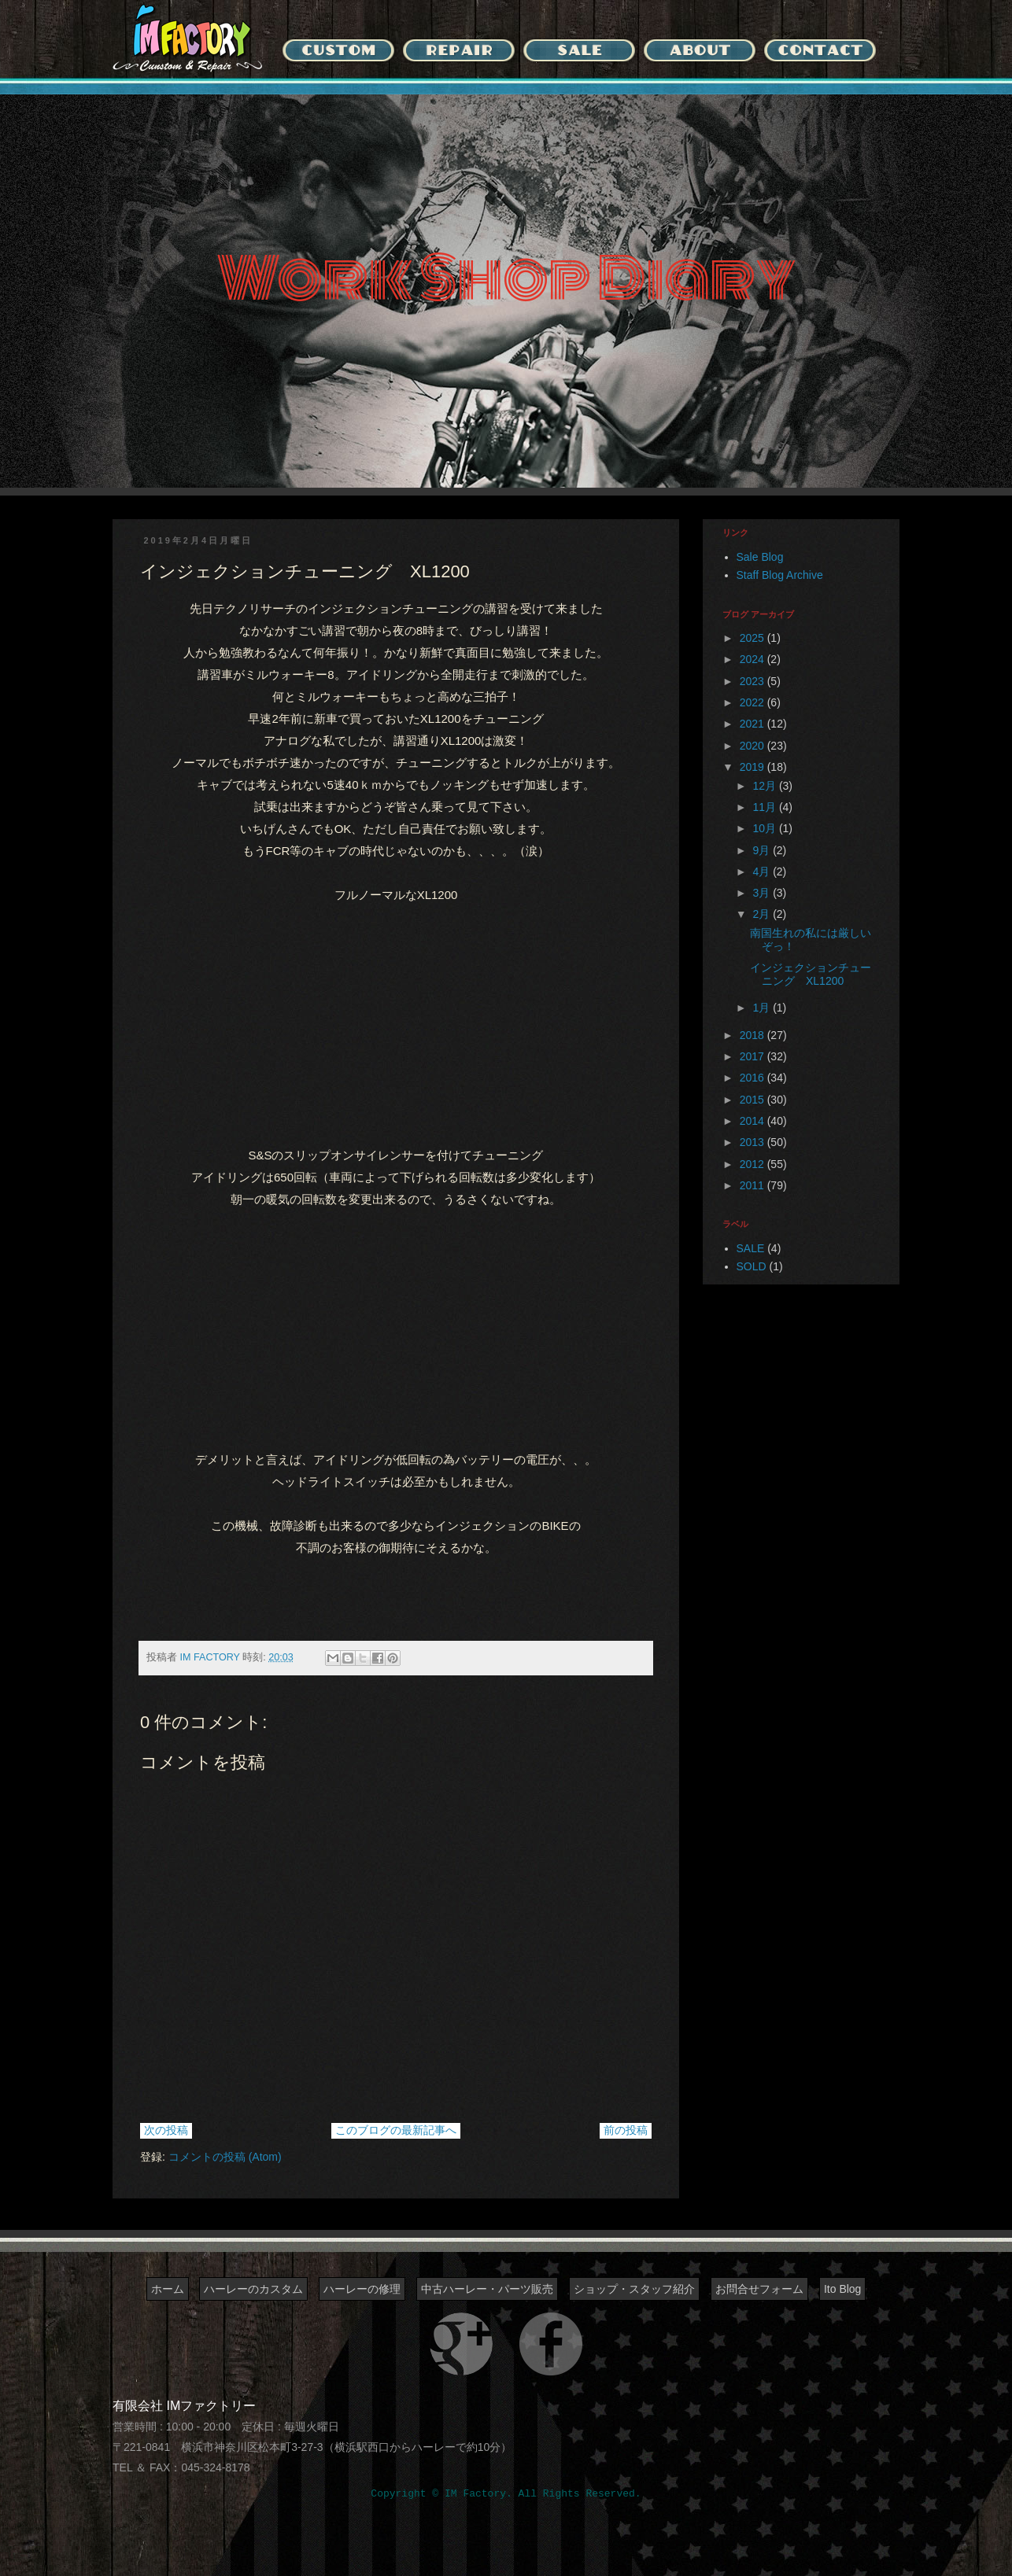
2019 (753, 767)
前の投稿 (626, 2130)
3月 (762, 892)
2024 (753, 659)
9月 (762, 850)
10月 (765, 828)
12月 (765, 785)
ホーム (167, 2289)
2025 (753, 638)
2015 (753, 1099)
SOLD (751, 1266)
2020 (753, 745)
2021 (753, 723)
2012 (753, 1164)
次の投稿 (166, 2130)
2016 (753, 1077)
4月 (762, 871)
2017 (753, 1056)
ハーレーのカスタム (253, 2289)
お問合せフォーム (759, 2289)
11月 (765, 807)
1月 (762, 1007)
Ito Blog (842, 2289)
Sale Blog (760, 557)
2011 (753, 1185)
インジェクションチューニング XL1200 (810, 974)
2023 (753, 681)
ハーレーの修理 (362, 2289)
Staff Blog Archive (780, 575)
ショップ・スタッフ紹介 (634, 2289)
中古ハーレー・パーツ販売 (487, 2289)
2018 (753, 1035)
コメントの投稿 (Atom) (225, 2156)
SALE (751, 1248)
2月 (762, 914)
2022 (753, 702)
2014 (753, 1121)
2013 (753, 1142)
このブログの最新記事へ (395, 2130)
